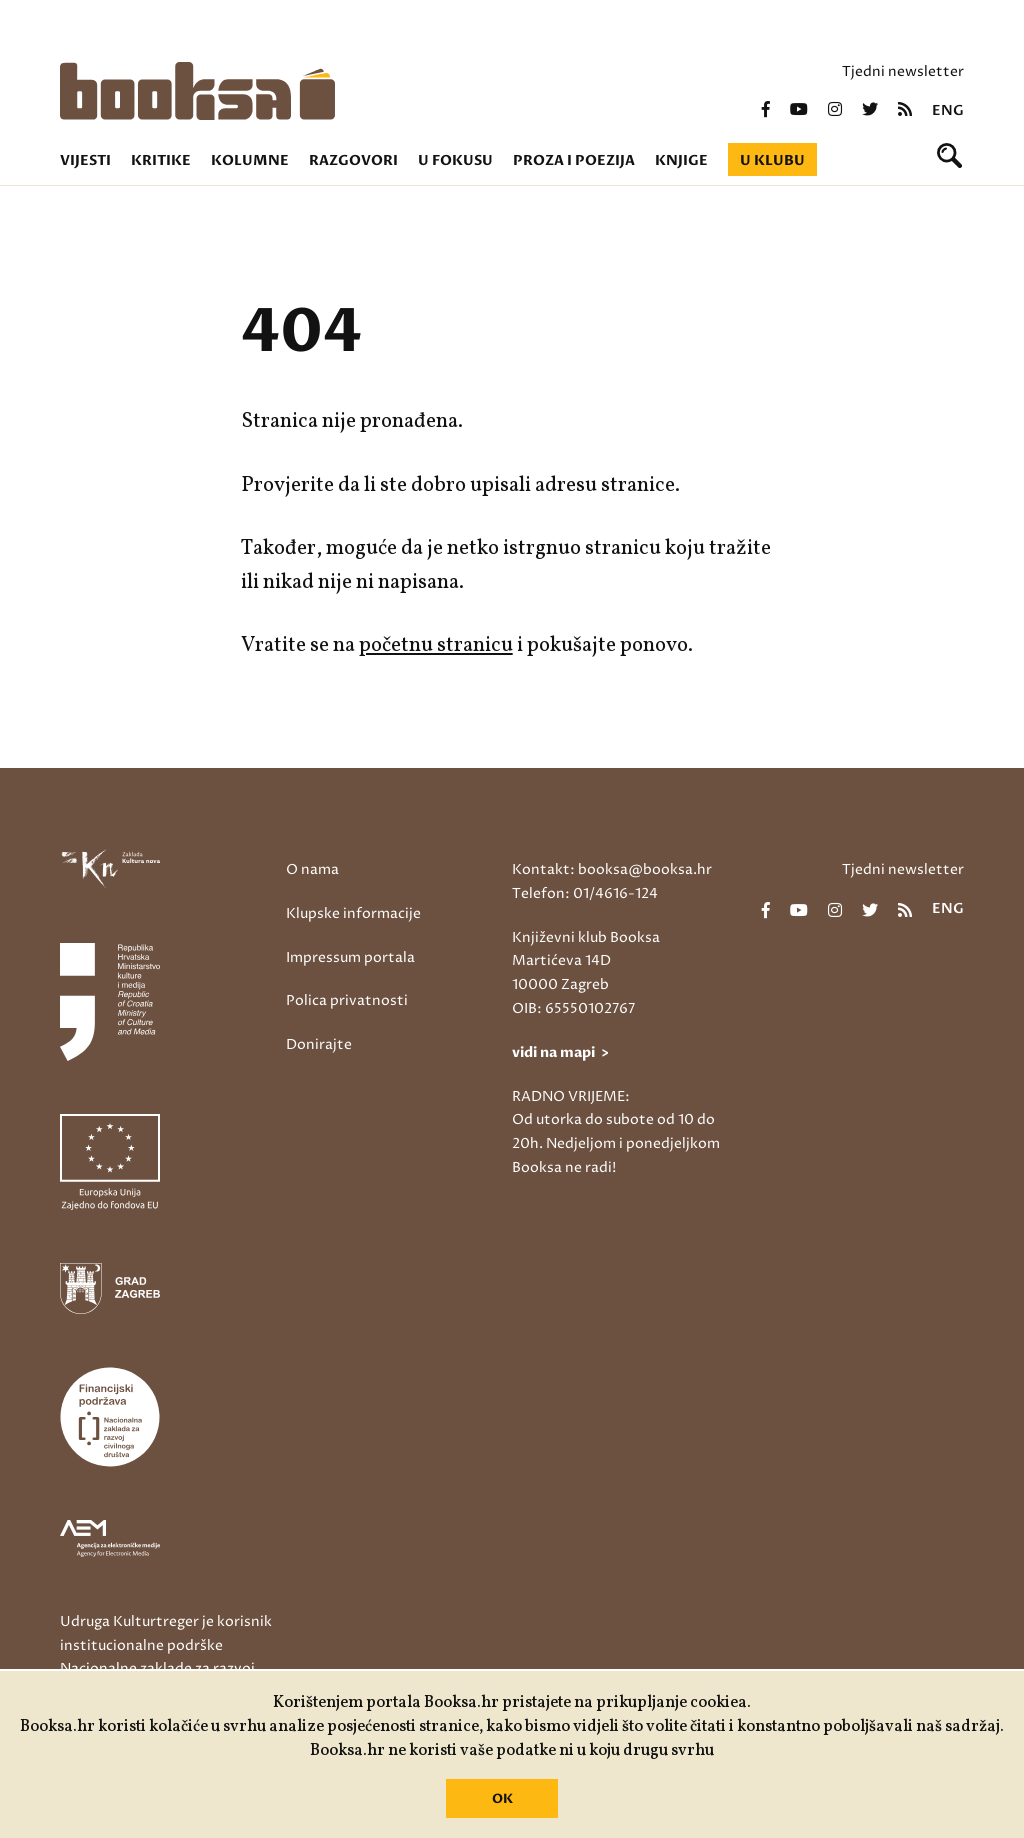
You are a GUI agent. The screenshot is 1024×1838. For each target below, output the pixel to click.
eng (948, 111)
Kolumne (250, 160)
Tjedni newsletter (903, 71)
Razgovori (353, 160)
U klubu (772, 160)
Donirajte (319, 1044)
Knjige (681, 160)
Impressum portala (350, 957)
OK (502, 1799)
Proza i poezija (574, 160)
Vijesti (85, 160)
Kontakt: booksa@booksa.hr (612, 869)
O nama (312, 869)
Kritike (161, 160)
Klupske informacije (353, 913)
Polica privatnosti (347, 1000)
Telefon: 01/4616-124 (585, 893)
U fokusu (455, 160)
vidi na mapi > (560, 1052)
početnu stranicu (436, 645)
